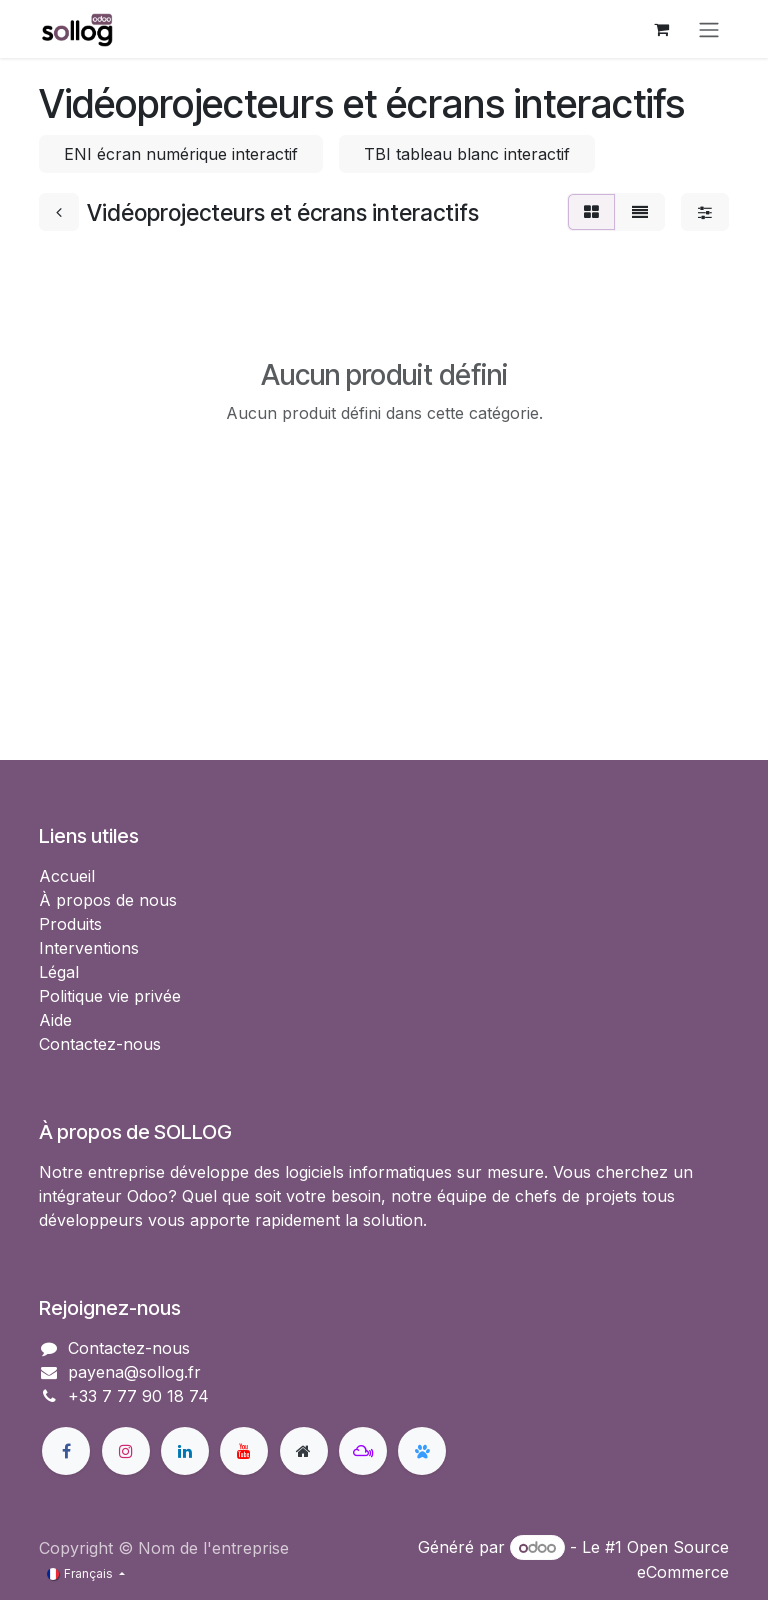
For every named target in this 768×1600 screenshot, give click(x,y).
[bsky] (422, 1451)
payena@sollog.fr (134, 1372)
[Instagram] (126, 1451)
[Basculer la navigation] (709, 29)
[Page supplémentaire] (304, 1451)
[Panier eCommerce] (661, 29)
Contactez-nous (100, 1044)
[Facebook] (66, 1451)
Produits (70, 924)
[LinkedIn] (185, 1451)
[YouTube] (244, 1451)
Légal (59, 972)
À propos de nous (108, 900)
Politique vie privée (110, 996)
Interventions (89, 948)
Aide (55, 1020)
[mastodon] (363, 1451)
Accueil (67, 876)
